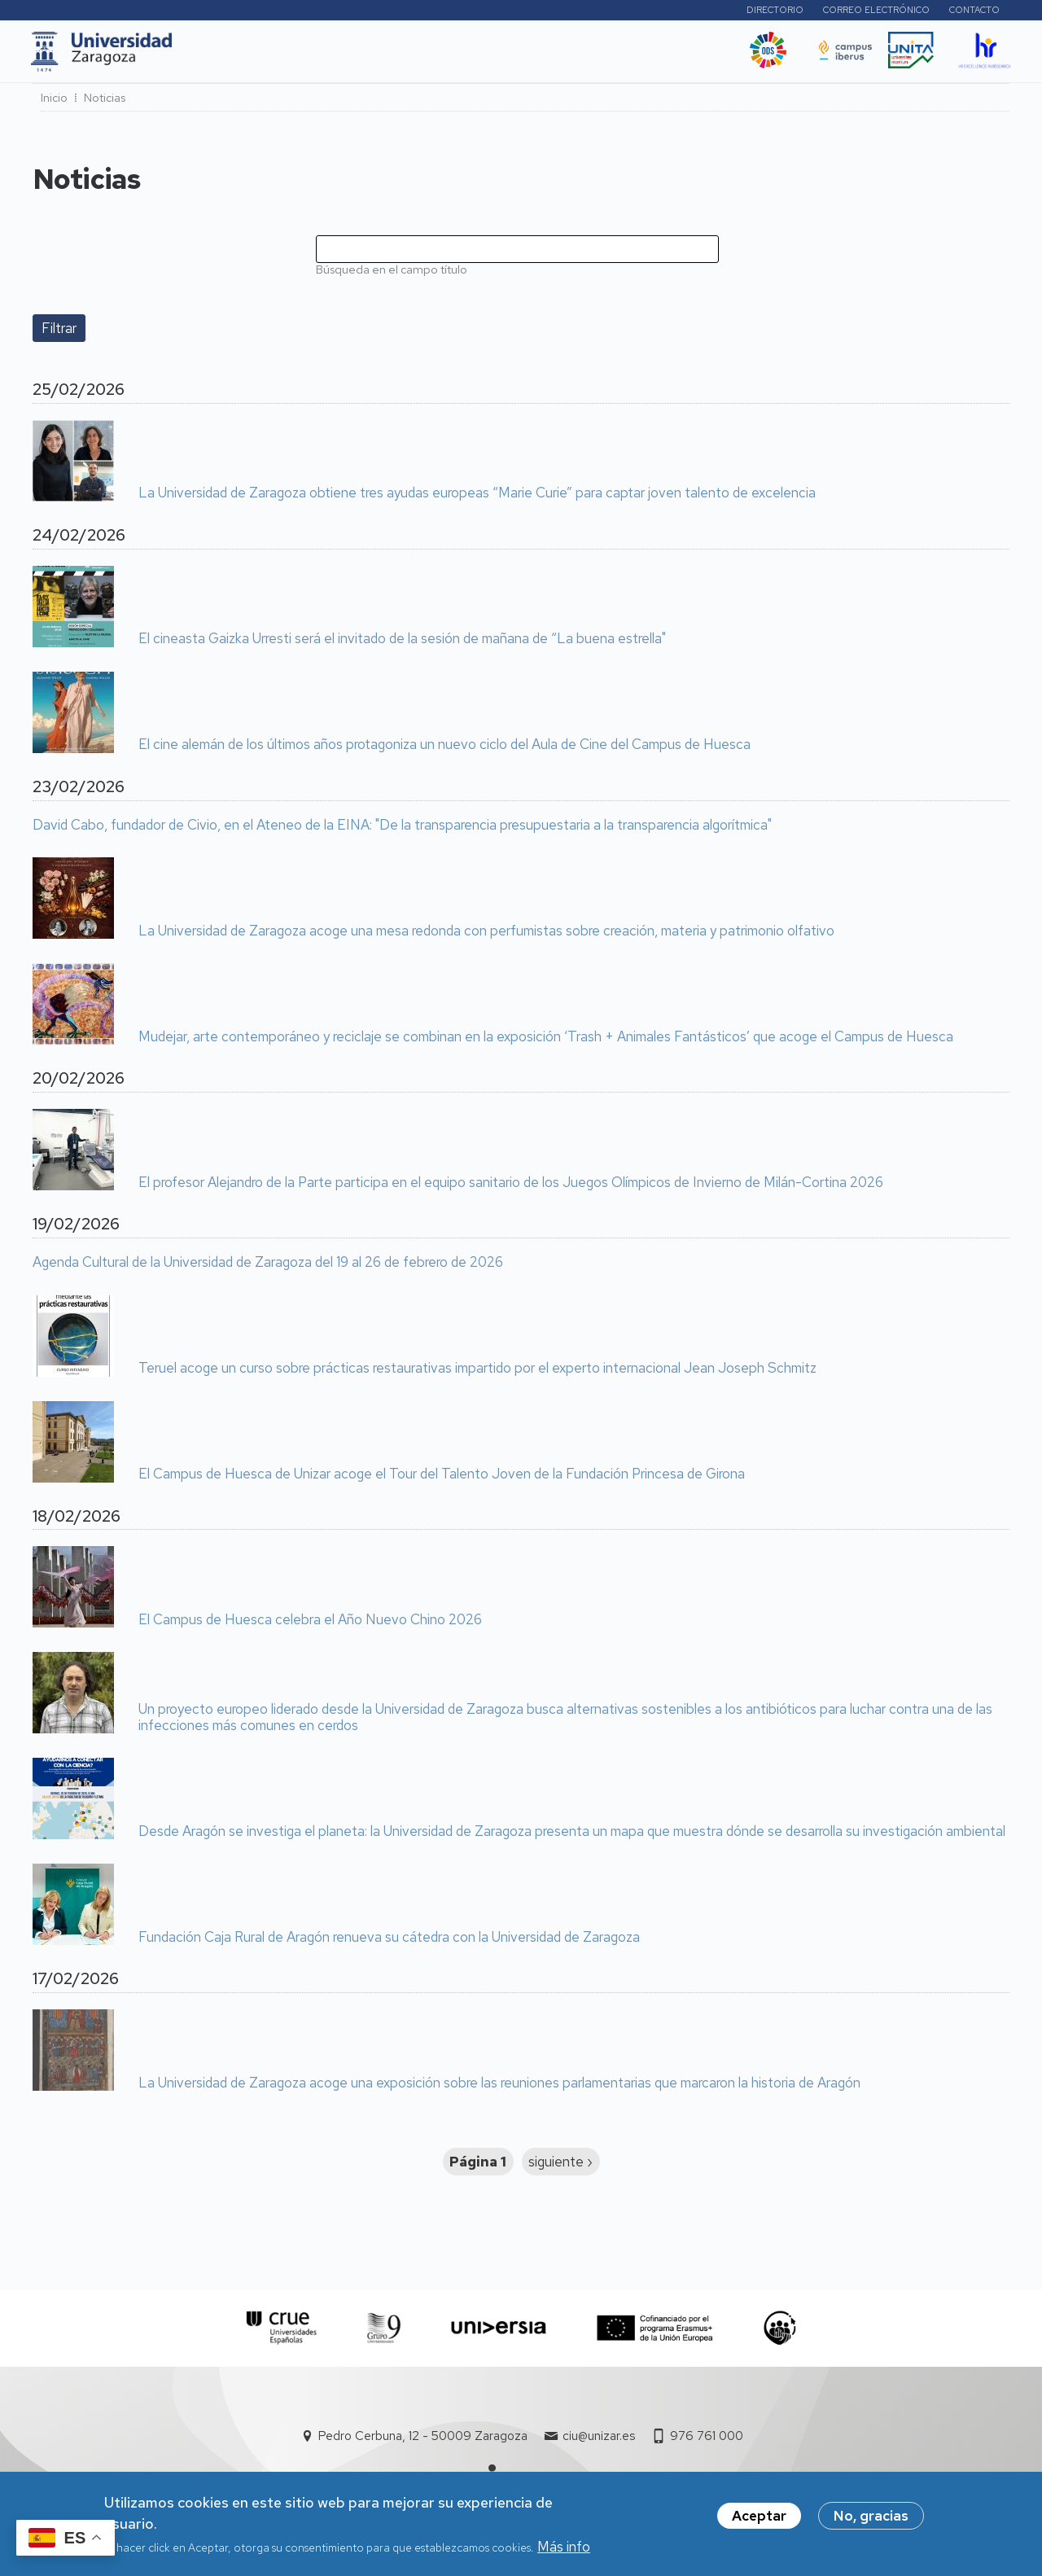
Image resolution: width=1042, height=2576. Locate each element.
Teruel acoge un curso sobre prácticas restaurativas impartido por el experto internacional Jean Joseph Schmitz (477, 1373)
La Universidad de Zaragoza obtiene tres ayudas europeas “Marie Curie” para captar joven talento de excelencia (477, 498)
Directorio (774, 12)
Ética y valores (683, 56)
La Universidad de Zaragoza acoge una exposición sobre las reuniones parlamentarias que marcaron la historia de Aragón (499, 2088)
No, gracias (871, 2518)
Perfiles (688, 12)
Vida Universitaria (556, 56)
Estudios (288, 56)
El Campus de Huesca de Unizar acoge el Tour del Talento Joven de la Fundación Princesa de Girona (441, 1479)
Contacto (974, 12)
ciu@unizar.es (599, 2441)
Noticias (104, 102)
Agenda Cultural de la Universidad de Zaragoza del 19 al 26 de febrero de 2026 (268, 1268)
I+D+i (353, 56)
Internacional (432, 56)
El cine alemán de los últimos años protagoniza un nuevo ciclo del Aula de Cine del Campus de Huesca (444, 750)
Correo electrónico (876, 12)
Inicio (54, 102)
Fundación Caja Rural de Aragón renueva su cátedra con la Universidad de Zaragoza (389, 1942)
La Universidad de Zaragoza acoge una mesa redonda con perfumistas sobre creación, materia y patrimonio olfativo (486, 936)
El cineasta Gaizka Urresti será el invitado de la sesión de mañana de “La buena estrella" (402, 644)
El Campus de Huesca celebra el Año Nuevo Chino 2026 (310, 1625)
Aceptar (759, 2518)
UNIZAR (213, 56)
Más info (563, 2549)
